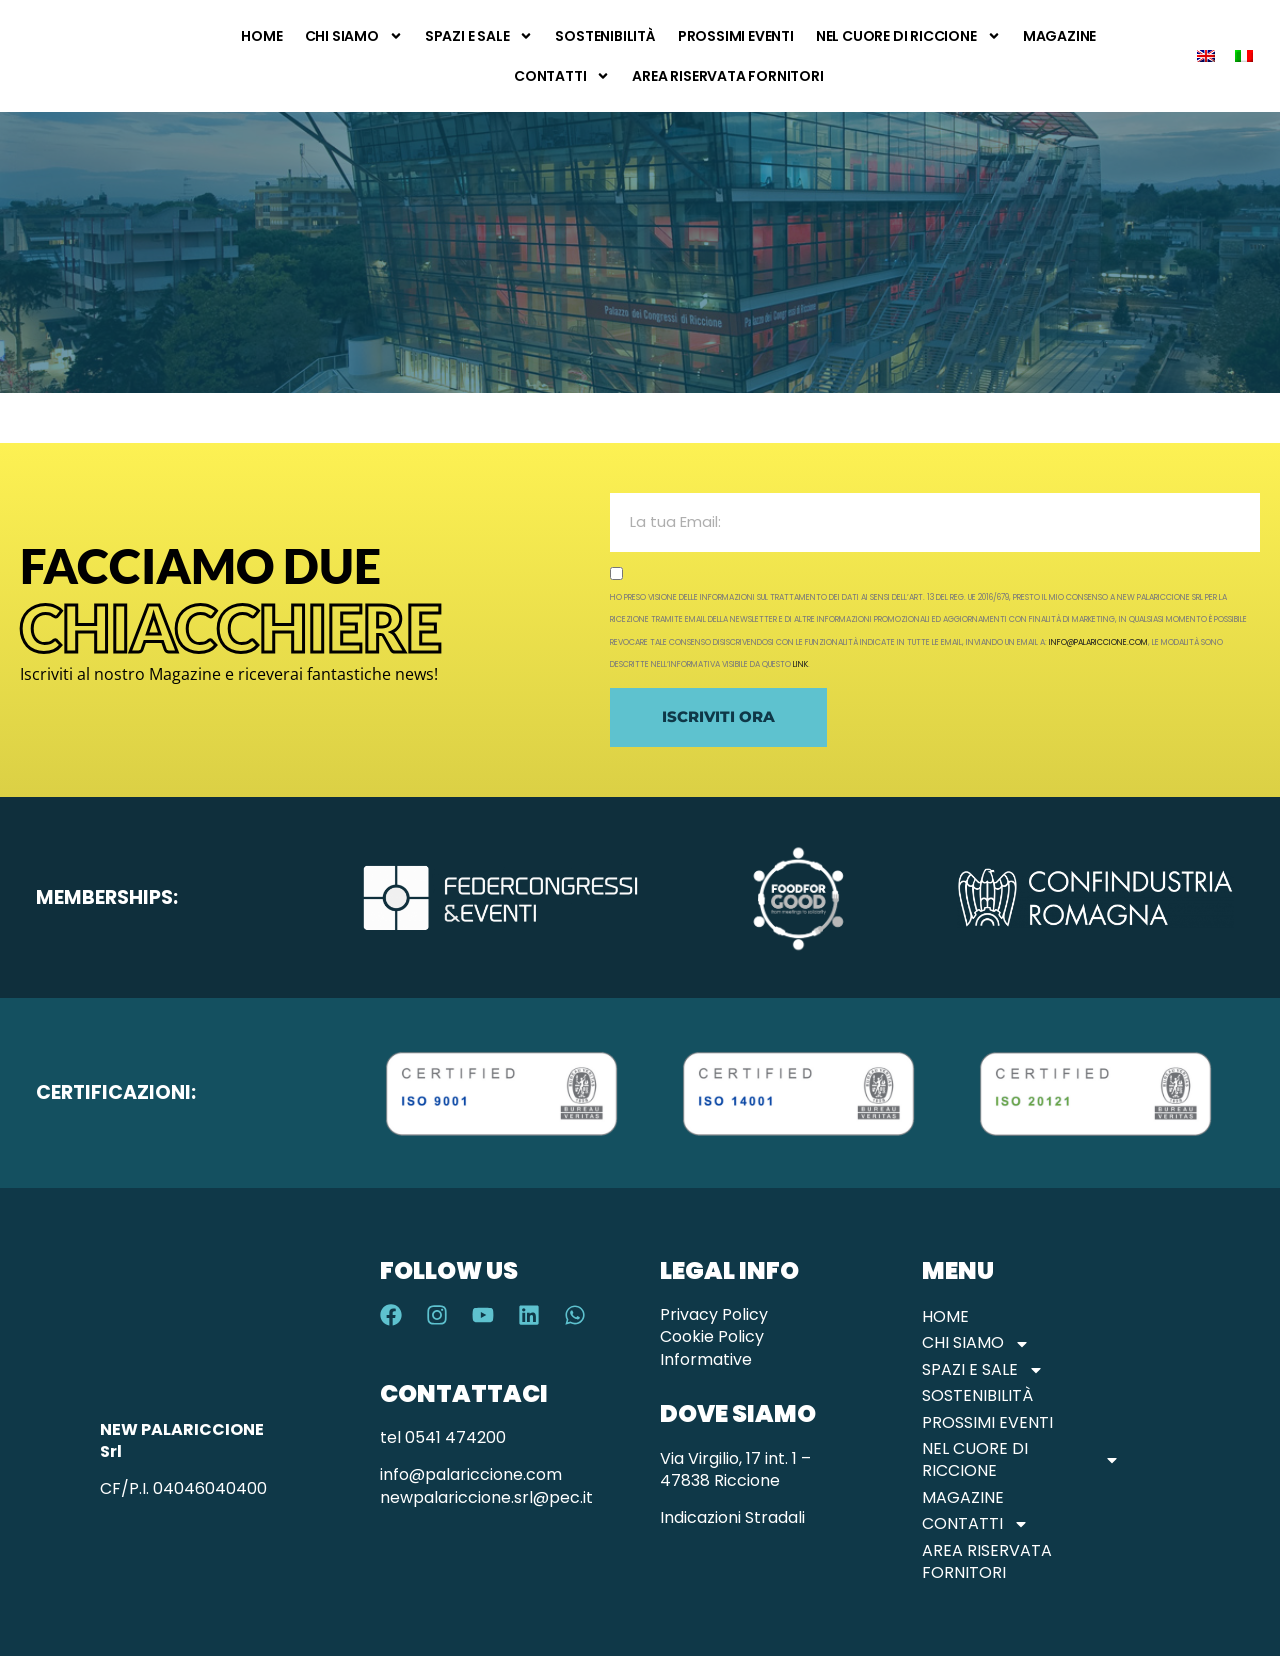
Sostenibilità (605, 36)
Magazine (1059, 36)
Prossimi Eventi (736, 36)
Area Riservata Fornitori (727, 76)
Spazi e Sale (479, 36)
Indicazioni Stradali (732, 1517)
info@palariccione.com (1098, 642)
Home (261, 36)
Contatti (562, 76)
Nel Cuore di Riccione (908, 36)
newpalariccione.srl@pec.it (486, 1497)
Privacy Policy (714, 1314)
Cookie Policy (712, 1336)
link (800, 664)
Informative (706, 1359)
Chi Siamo (354, 36)
